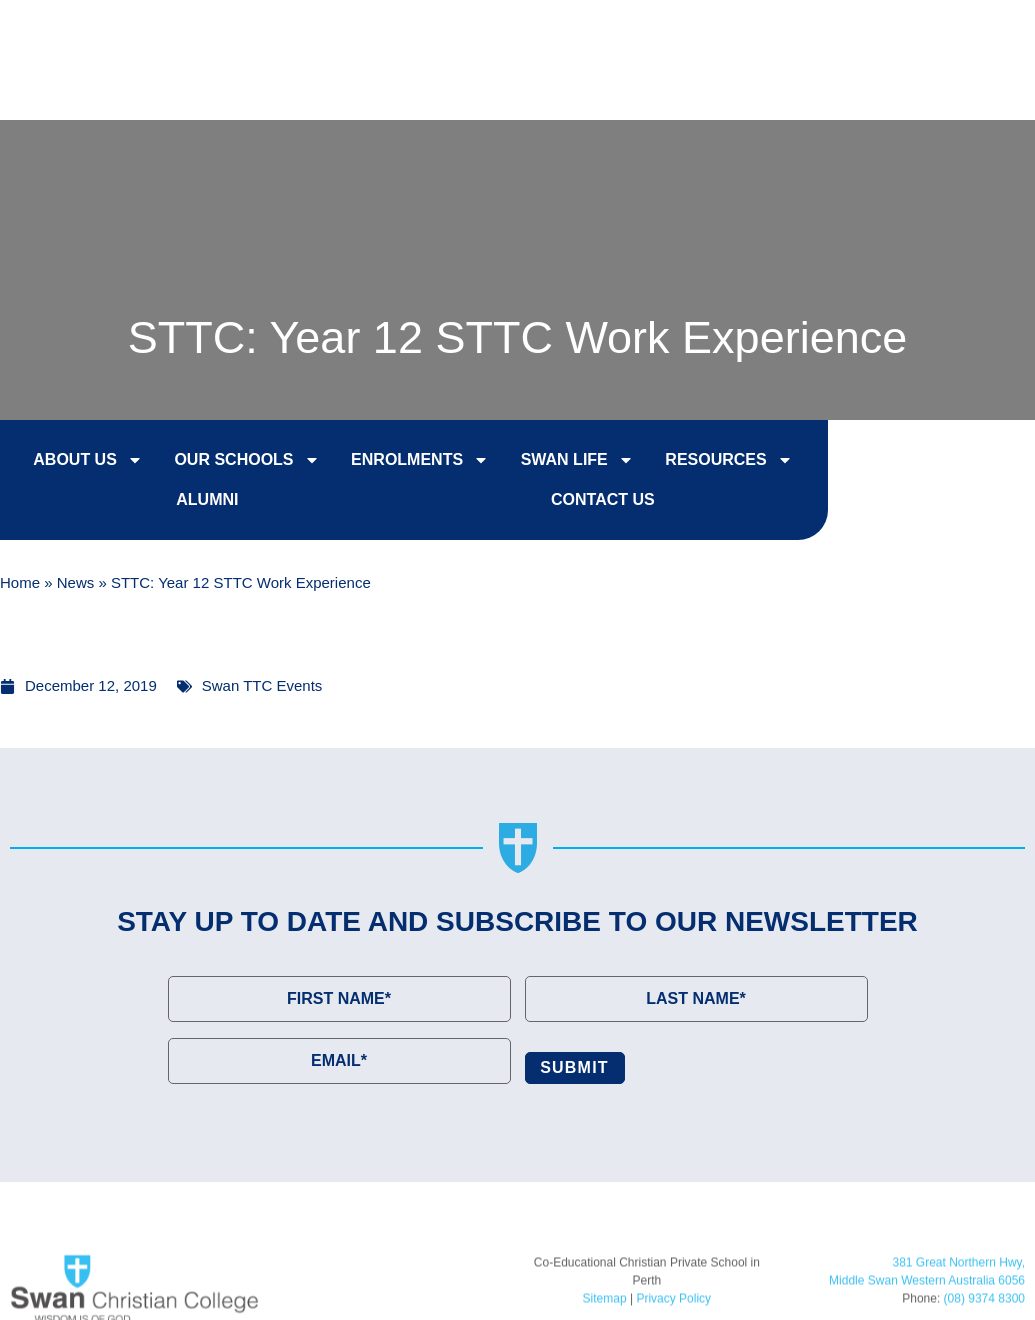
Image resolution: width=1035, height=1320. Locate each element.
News (76, 584)
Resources (708, 463)
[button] (980, 82)
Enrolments (400, 463)
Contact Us (938, 31)
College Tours (776, 31)
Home (20, 584)
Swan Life (556, 463)
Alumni (187, 502)
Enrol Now (615, 31)
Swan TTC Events (262, 685)
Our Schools (226, 463)
